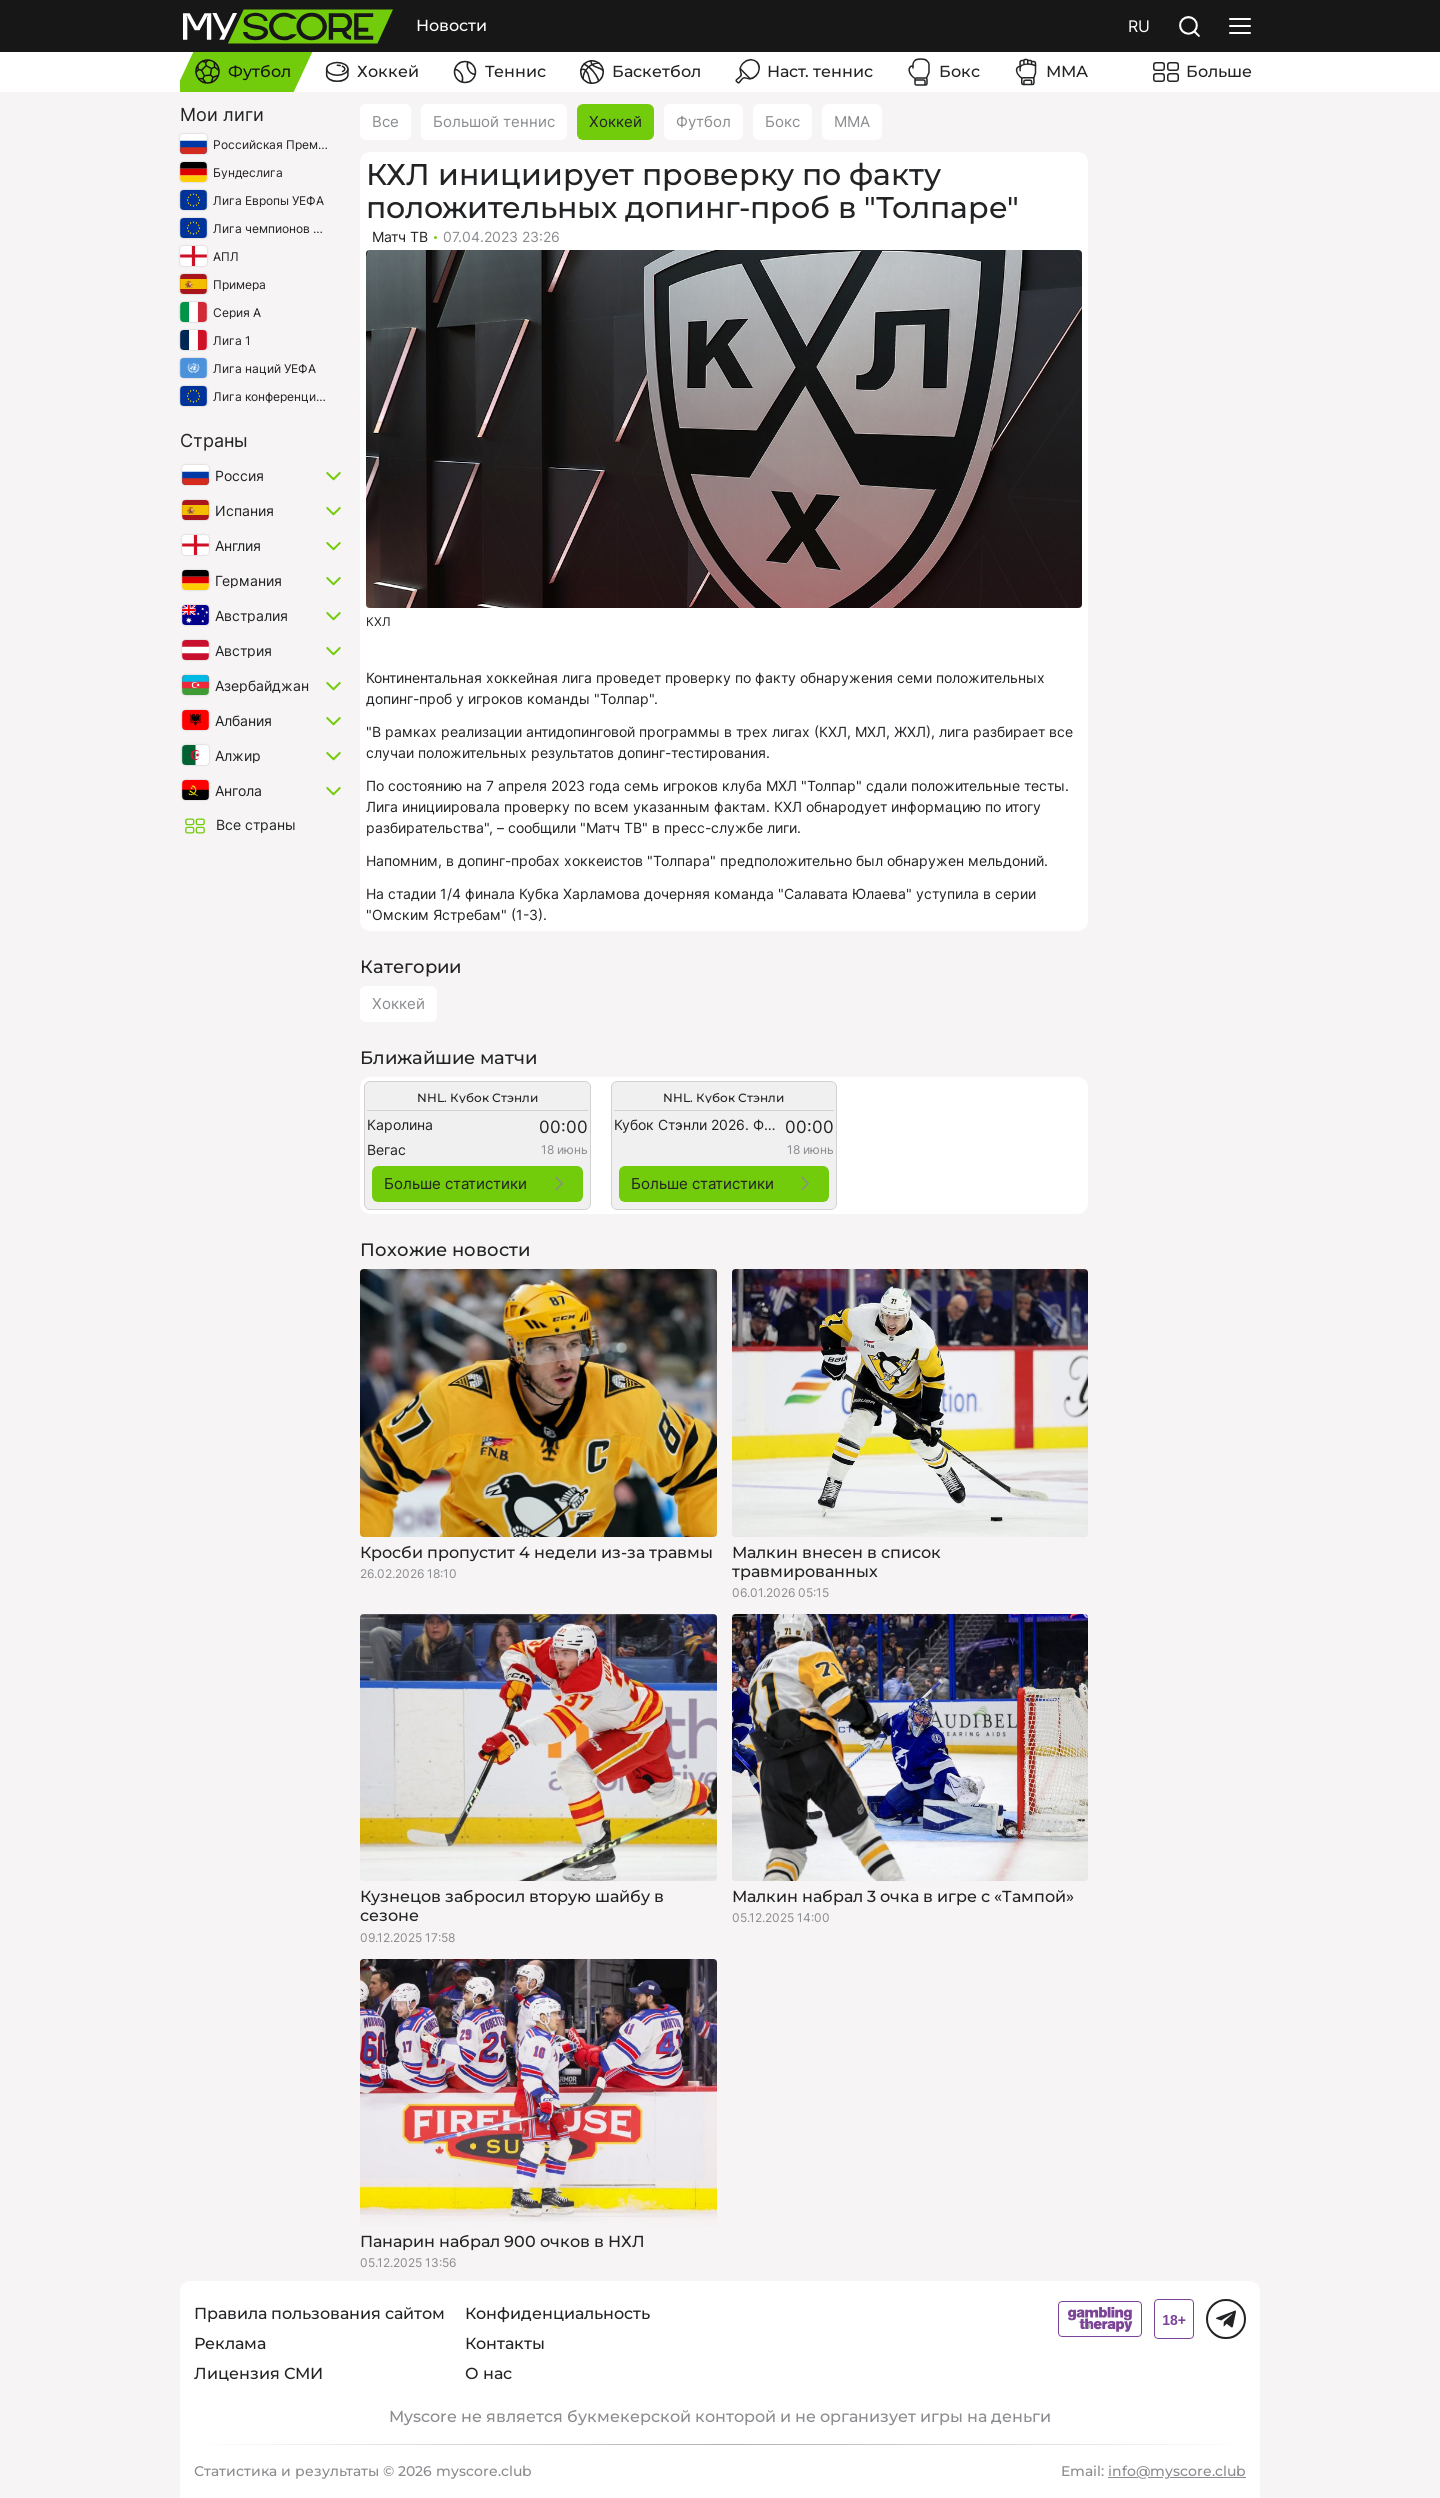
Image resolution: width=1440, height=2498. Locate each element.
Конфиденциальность (557, 2313)
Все (385, 121)
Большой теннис (494, 121)
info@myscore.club (1177, 2471)
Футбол (703, 121)
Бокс (782, 121)
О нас (488, 2373)
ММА (852, 121)
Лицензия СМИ (258, 2373)
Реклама (230, 2343)
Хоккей (615, 121)
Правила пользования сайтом (319, 2313)
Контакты (505, 2343)
